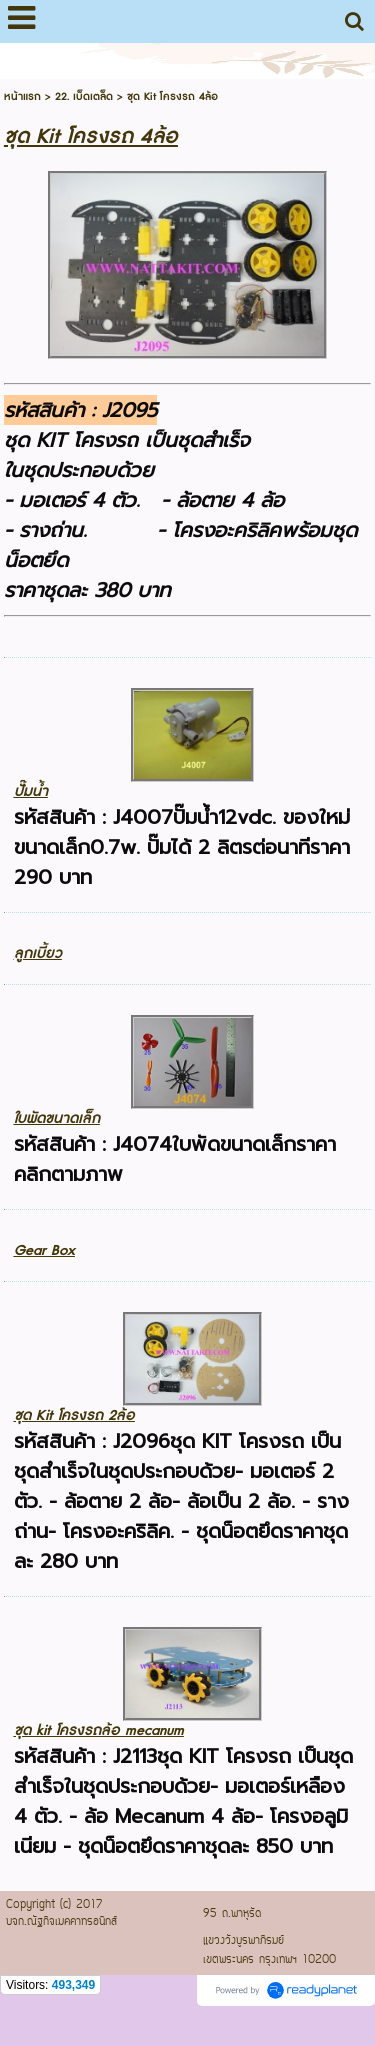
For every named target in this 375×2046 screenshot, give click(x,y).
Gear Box (44, 1250)
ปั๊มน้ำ (31, 791)
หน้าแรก (22, 96)
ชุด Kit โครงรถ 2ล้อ (74, 1415)
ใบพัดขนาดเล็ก (57, 1118)
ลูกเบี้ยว (38, 953)
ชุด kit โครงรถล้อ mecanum (99, 1730)
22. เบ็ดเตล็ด (84, 96)
